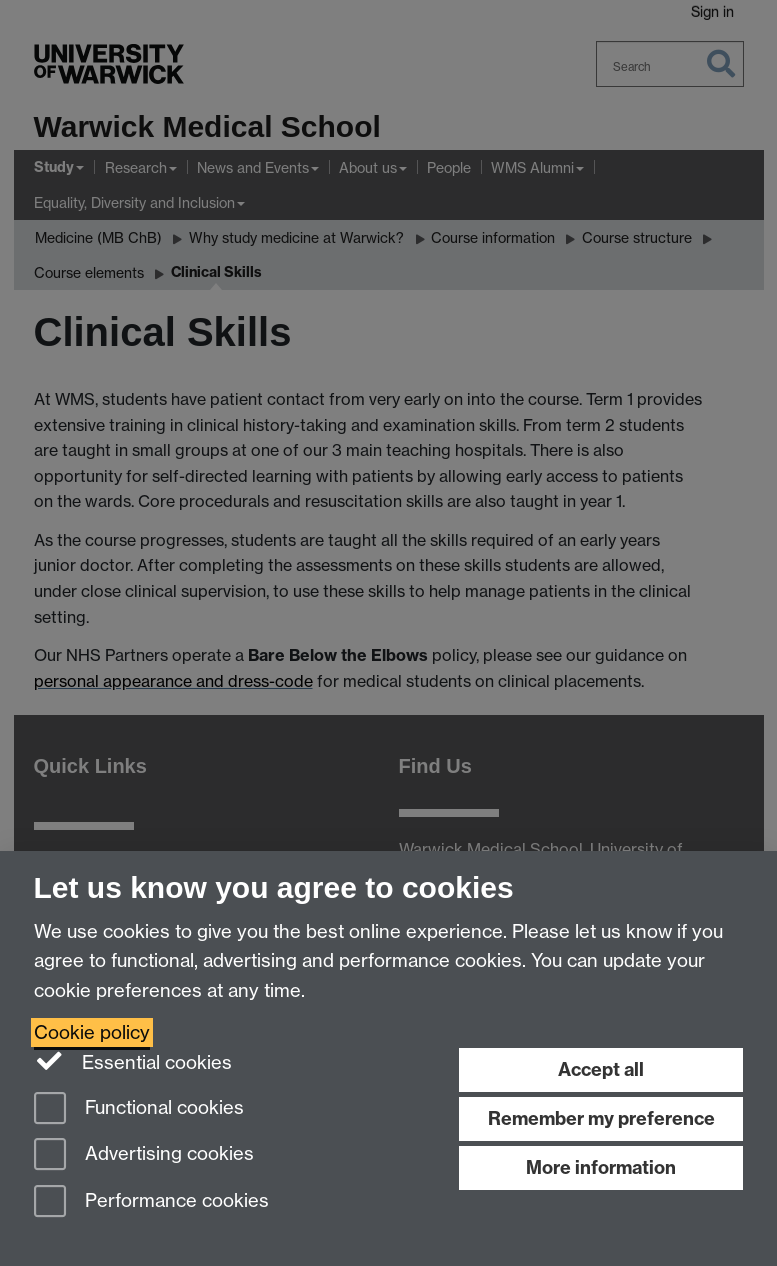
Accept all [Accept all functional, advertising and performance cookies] (601, 1069)
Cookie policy (92, 1032)
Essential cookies (133, 1061)
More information (601, 1167)
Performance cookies (151, 1202)
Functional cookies (139, 1109)
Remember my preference (601, 1118)
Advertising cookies (144, 1155)
